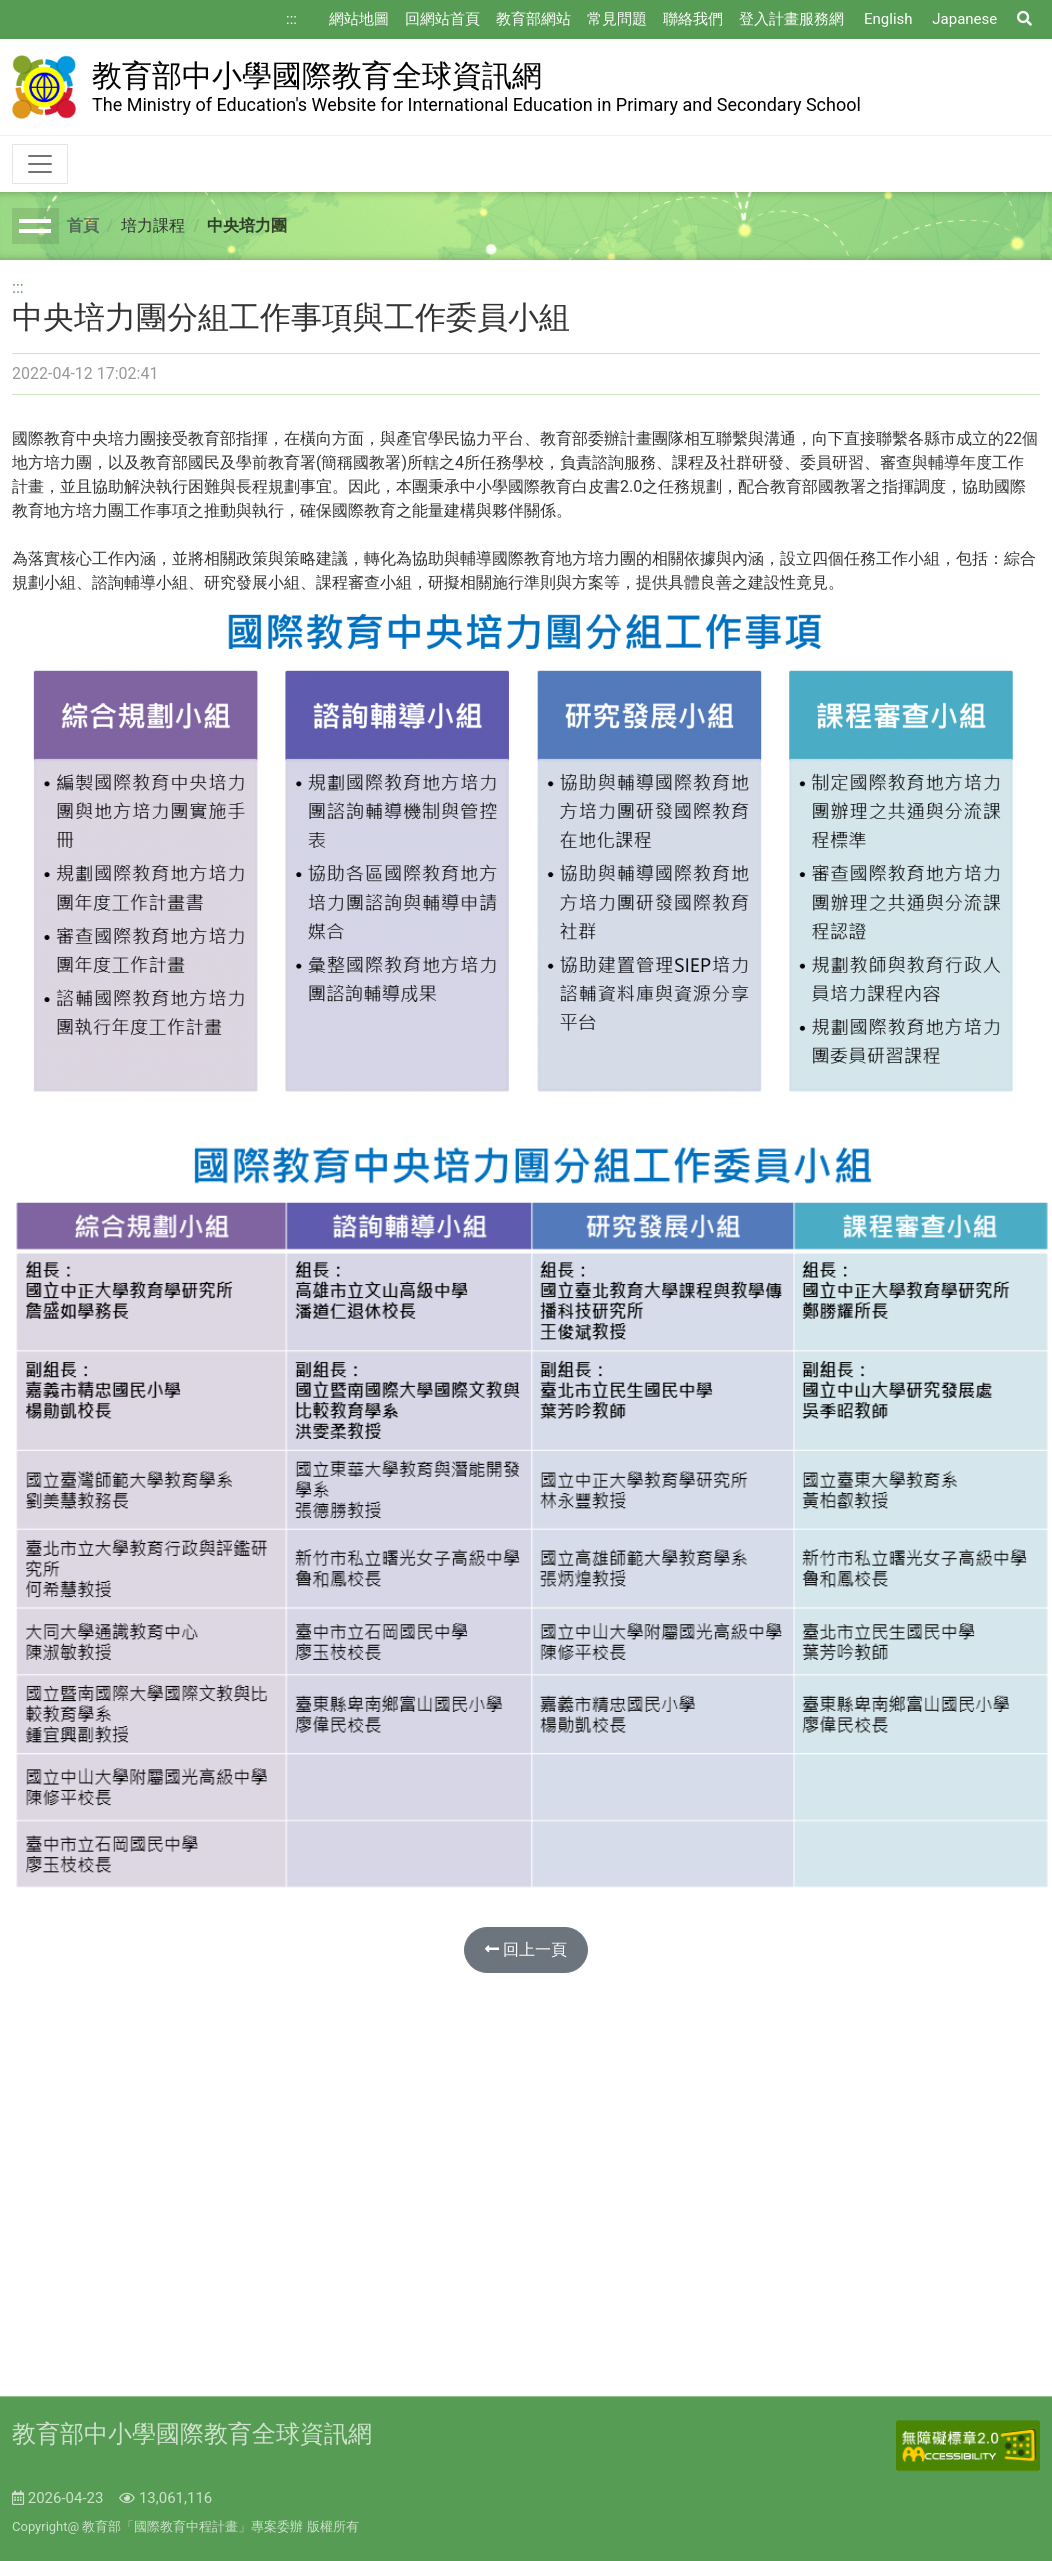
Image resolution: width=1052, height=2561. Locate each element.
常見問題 (617, 19)
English (888, 19)
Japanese (964, 19)
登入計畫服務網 (791, 19)
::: (291, 19)
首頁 (83, 225)
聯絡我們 (693, 19)
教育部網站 (533, 19)
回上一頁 (526, 1949)
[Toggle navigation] (40, 164)
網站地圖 (359, 19)
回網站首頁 (442, 19)
